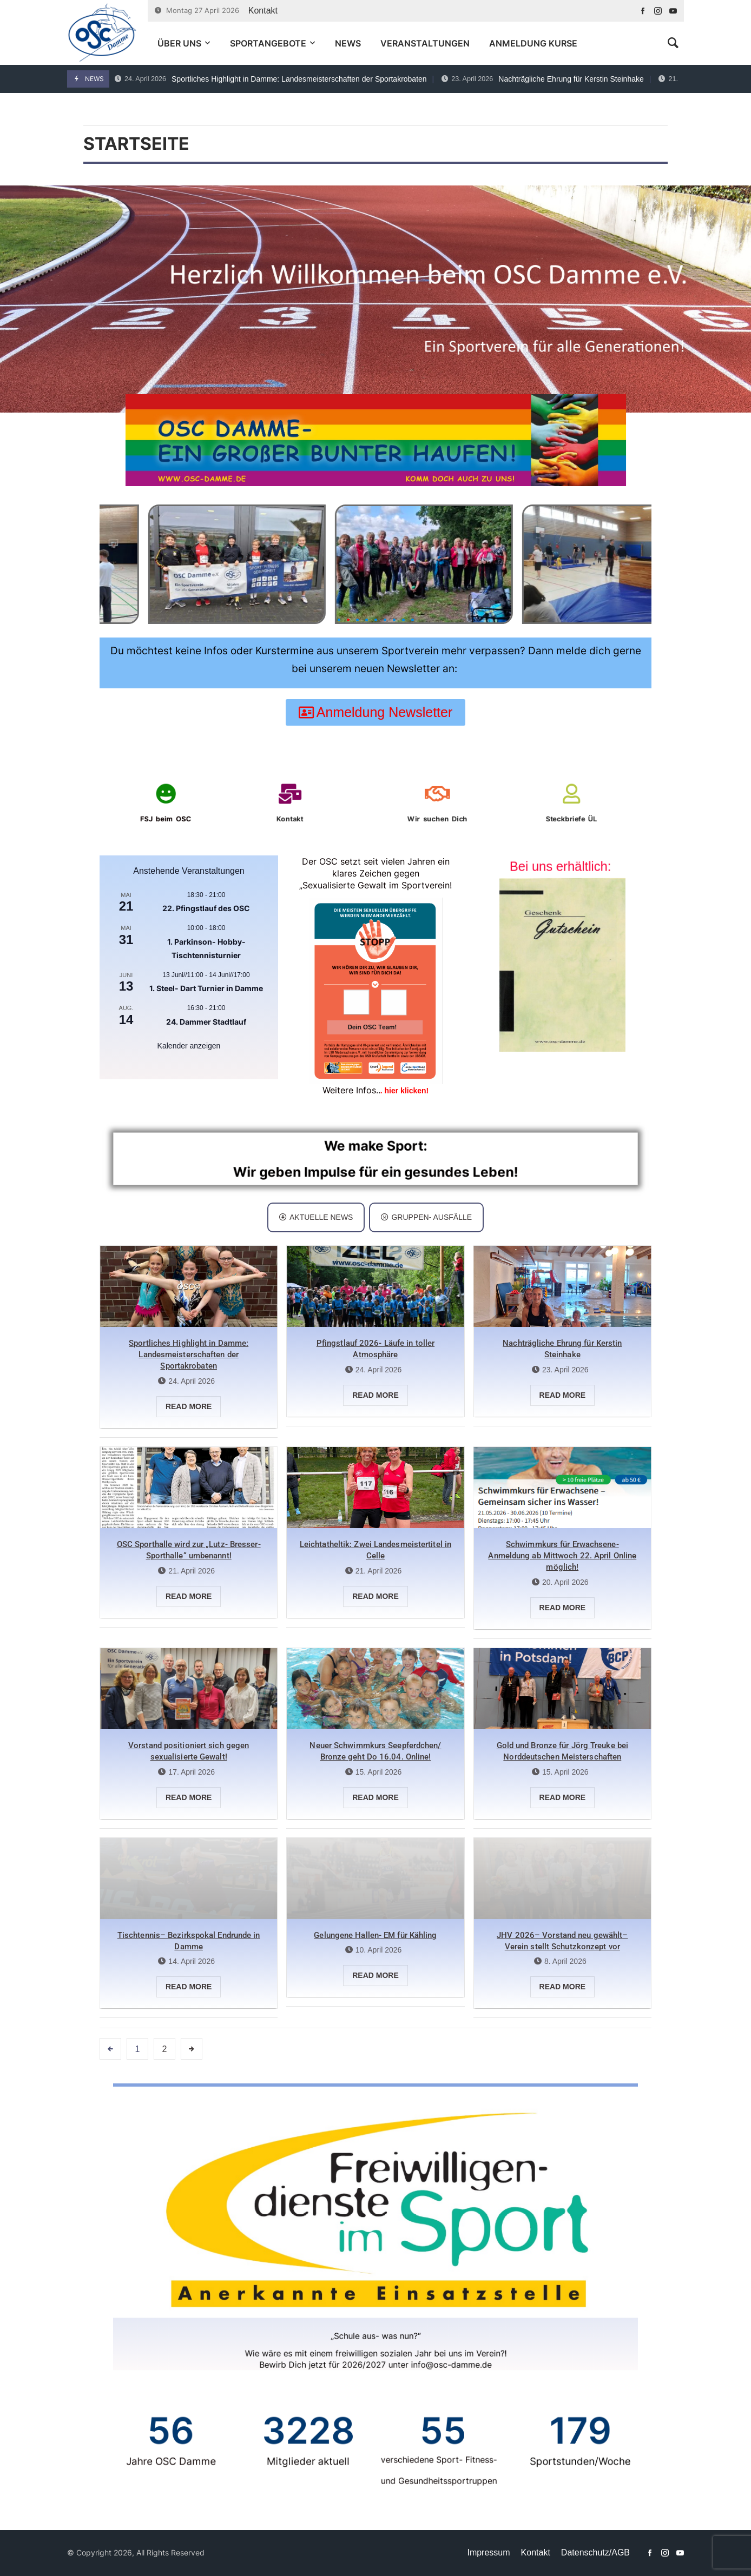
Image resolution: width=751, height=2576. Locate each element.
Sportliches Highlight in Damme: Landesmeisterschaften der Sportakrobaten (271, 79)
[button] (339, 620)
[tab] (316, 1217)
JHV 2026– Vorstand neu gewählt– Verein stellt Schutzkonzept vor (562, 1940)
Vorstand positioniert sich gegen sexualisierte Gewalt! (188, 1751)
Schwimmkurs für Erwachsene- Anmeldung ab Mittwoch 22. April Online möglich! (562, 1555)
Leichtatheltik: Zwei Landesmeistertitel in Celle (375, 1550)
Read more (189, 1406)
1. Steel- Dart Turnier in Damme (206, 988)
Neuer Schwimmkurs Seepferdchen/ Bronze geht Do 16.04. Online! (375, 1751)
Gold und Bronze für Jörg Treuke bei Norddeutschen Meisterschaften (563, 1751)
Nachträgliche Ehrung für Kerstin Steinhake (543, 79)
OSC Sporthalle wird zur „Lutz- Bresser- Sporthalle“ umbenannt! (189, 1550)
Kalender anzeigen (189, 1045)
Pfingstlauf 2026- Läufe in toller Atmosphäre (375, 1348)
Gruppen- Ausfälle (426, 1217)
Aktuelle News (316, 1217)
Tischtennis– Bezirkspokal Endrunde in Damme (188, 1940)
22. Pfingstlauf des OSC (206, 908)
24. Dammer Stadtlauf (206, 1021)
